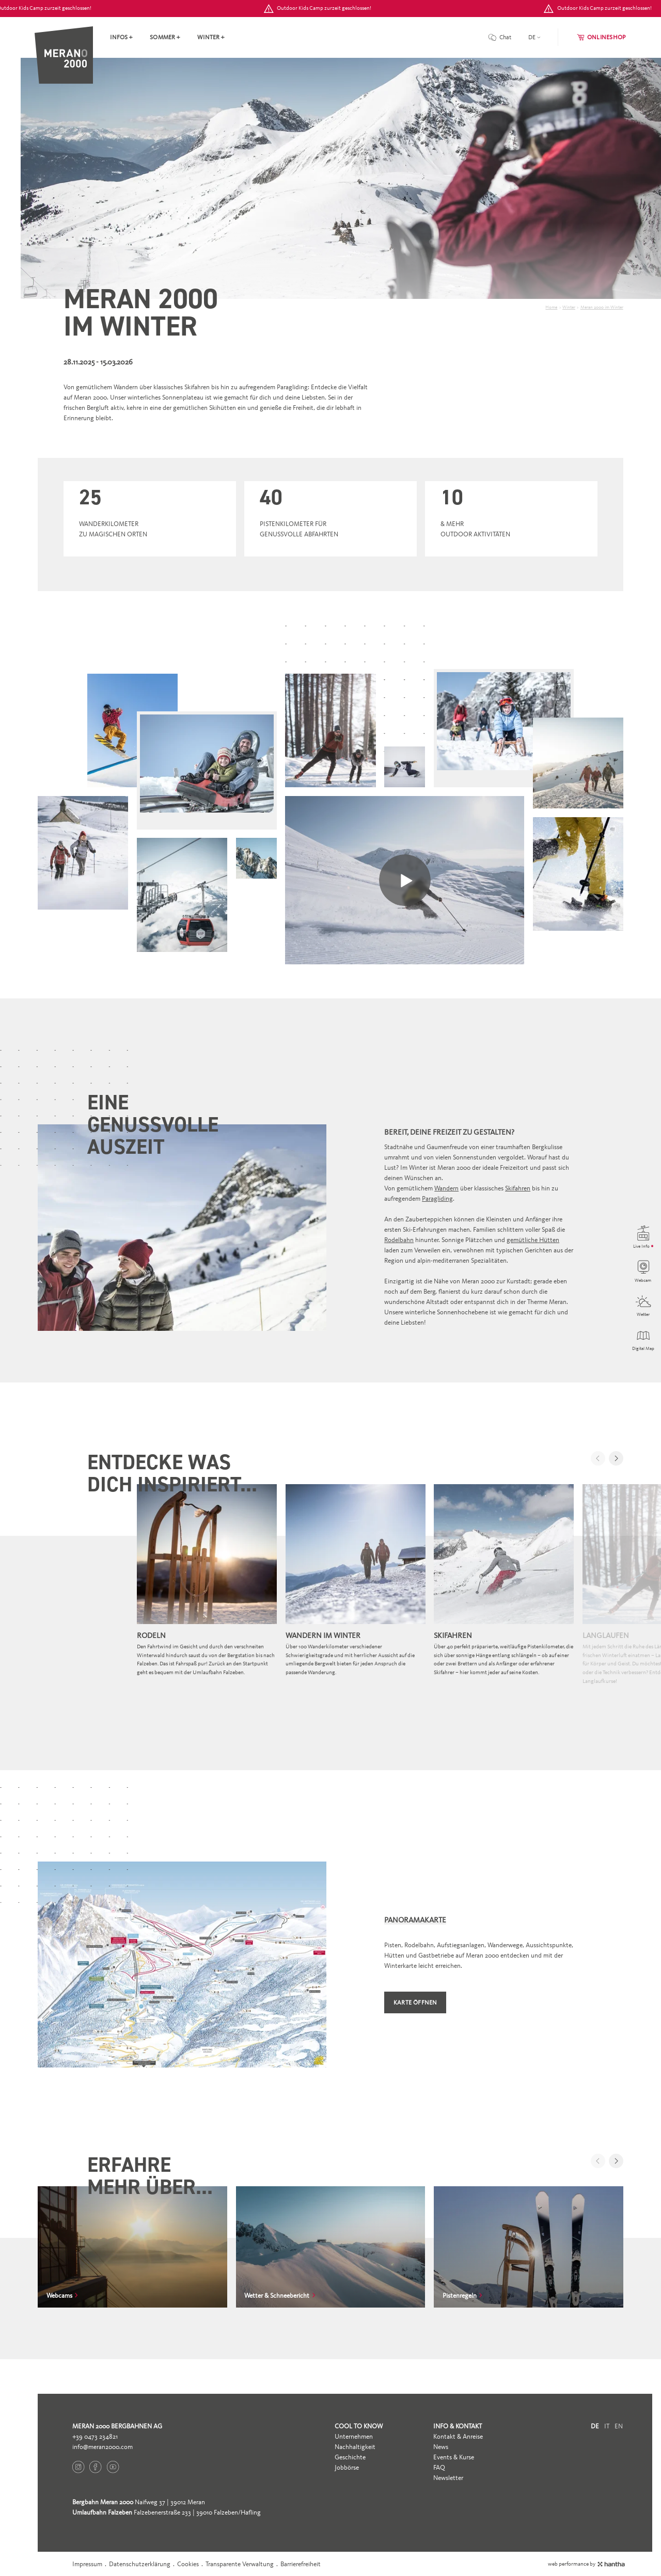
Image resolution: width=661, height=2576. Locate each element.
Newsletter (448, 2478)
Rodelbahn (399, 1239)
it (606, 2426)
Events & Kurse (453, 2457)
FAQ (439, 2467)
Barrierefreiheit (300, 2564)
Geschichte (350, 2457)
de (595, 2426)
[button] (616, 1458)
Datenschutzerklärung (139, 2564)
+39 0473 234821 (95, 2436)
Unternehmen (354, 2436)
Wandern (446, 1188)
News (440, 2447)
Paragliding (437, 1198)
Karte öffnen (415, 2002)
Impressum (87, 2564)
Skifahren (517, 1188)
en (619, 2426)
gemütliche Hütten (533, 1239)
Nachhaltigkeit (355, 2447)
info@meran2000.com (102, 2447)
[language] (534, 37)
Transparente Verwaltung (240, 2564)
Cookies (188, 2564)
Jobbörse (347, 2467)
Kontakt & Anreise (458, 2436)
